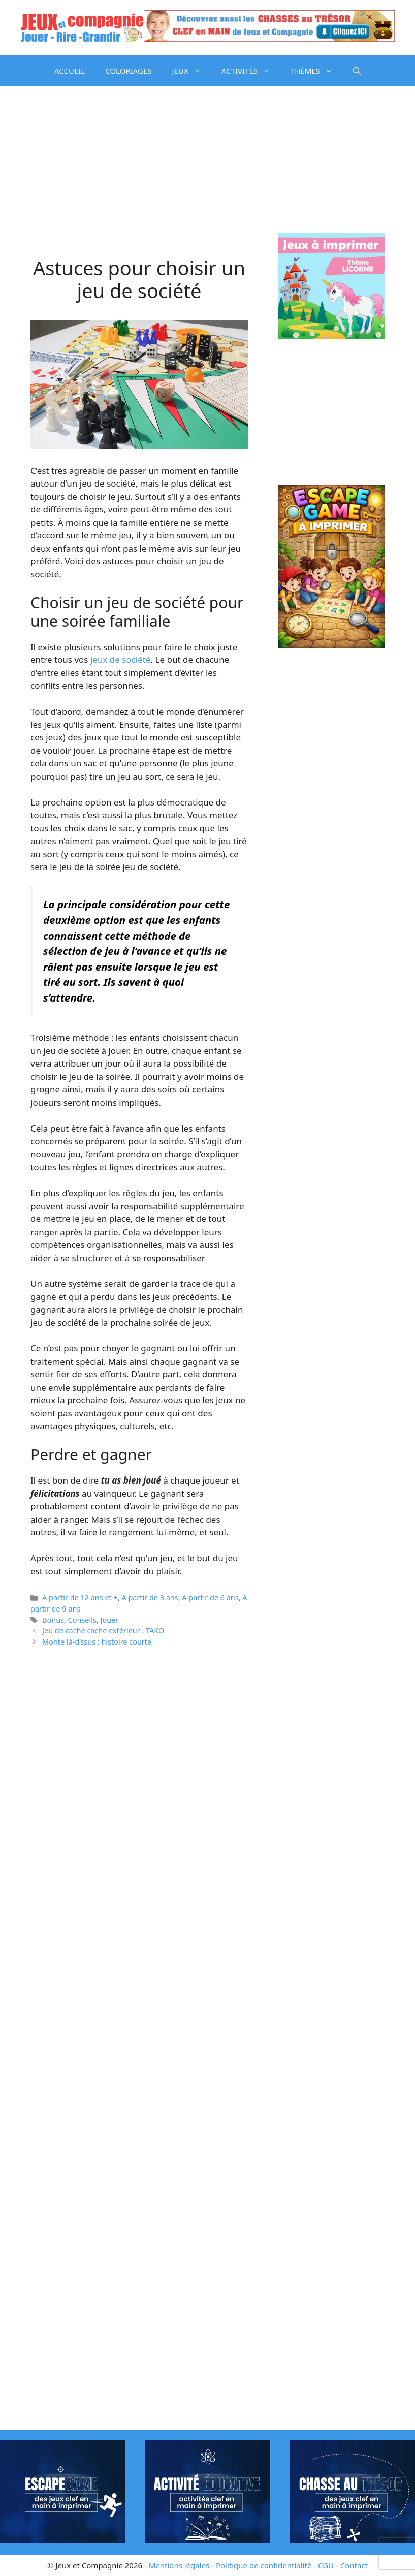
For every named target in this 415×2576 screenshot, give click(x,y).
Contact (354, 2565)
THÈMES (317, 70)
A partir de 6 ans (210, 1597)
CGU (326, 2565)
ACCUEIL (69, 71)
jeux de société (120, 659)
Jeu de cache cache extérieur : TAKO (103, 1630)
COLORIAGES (128, 71)
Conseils (82, 1620)
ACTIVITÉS (250, 70)
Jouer (109, 1620)
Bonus (53, 1620)
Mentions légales (179, 2565)
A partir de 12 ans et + (80, 1597)
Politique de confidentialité (263, 2565)
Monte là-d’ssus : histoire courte (96, 1642)
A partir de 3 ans (149, 1597)
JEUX (191, 70)
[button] (357, 70)
